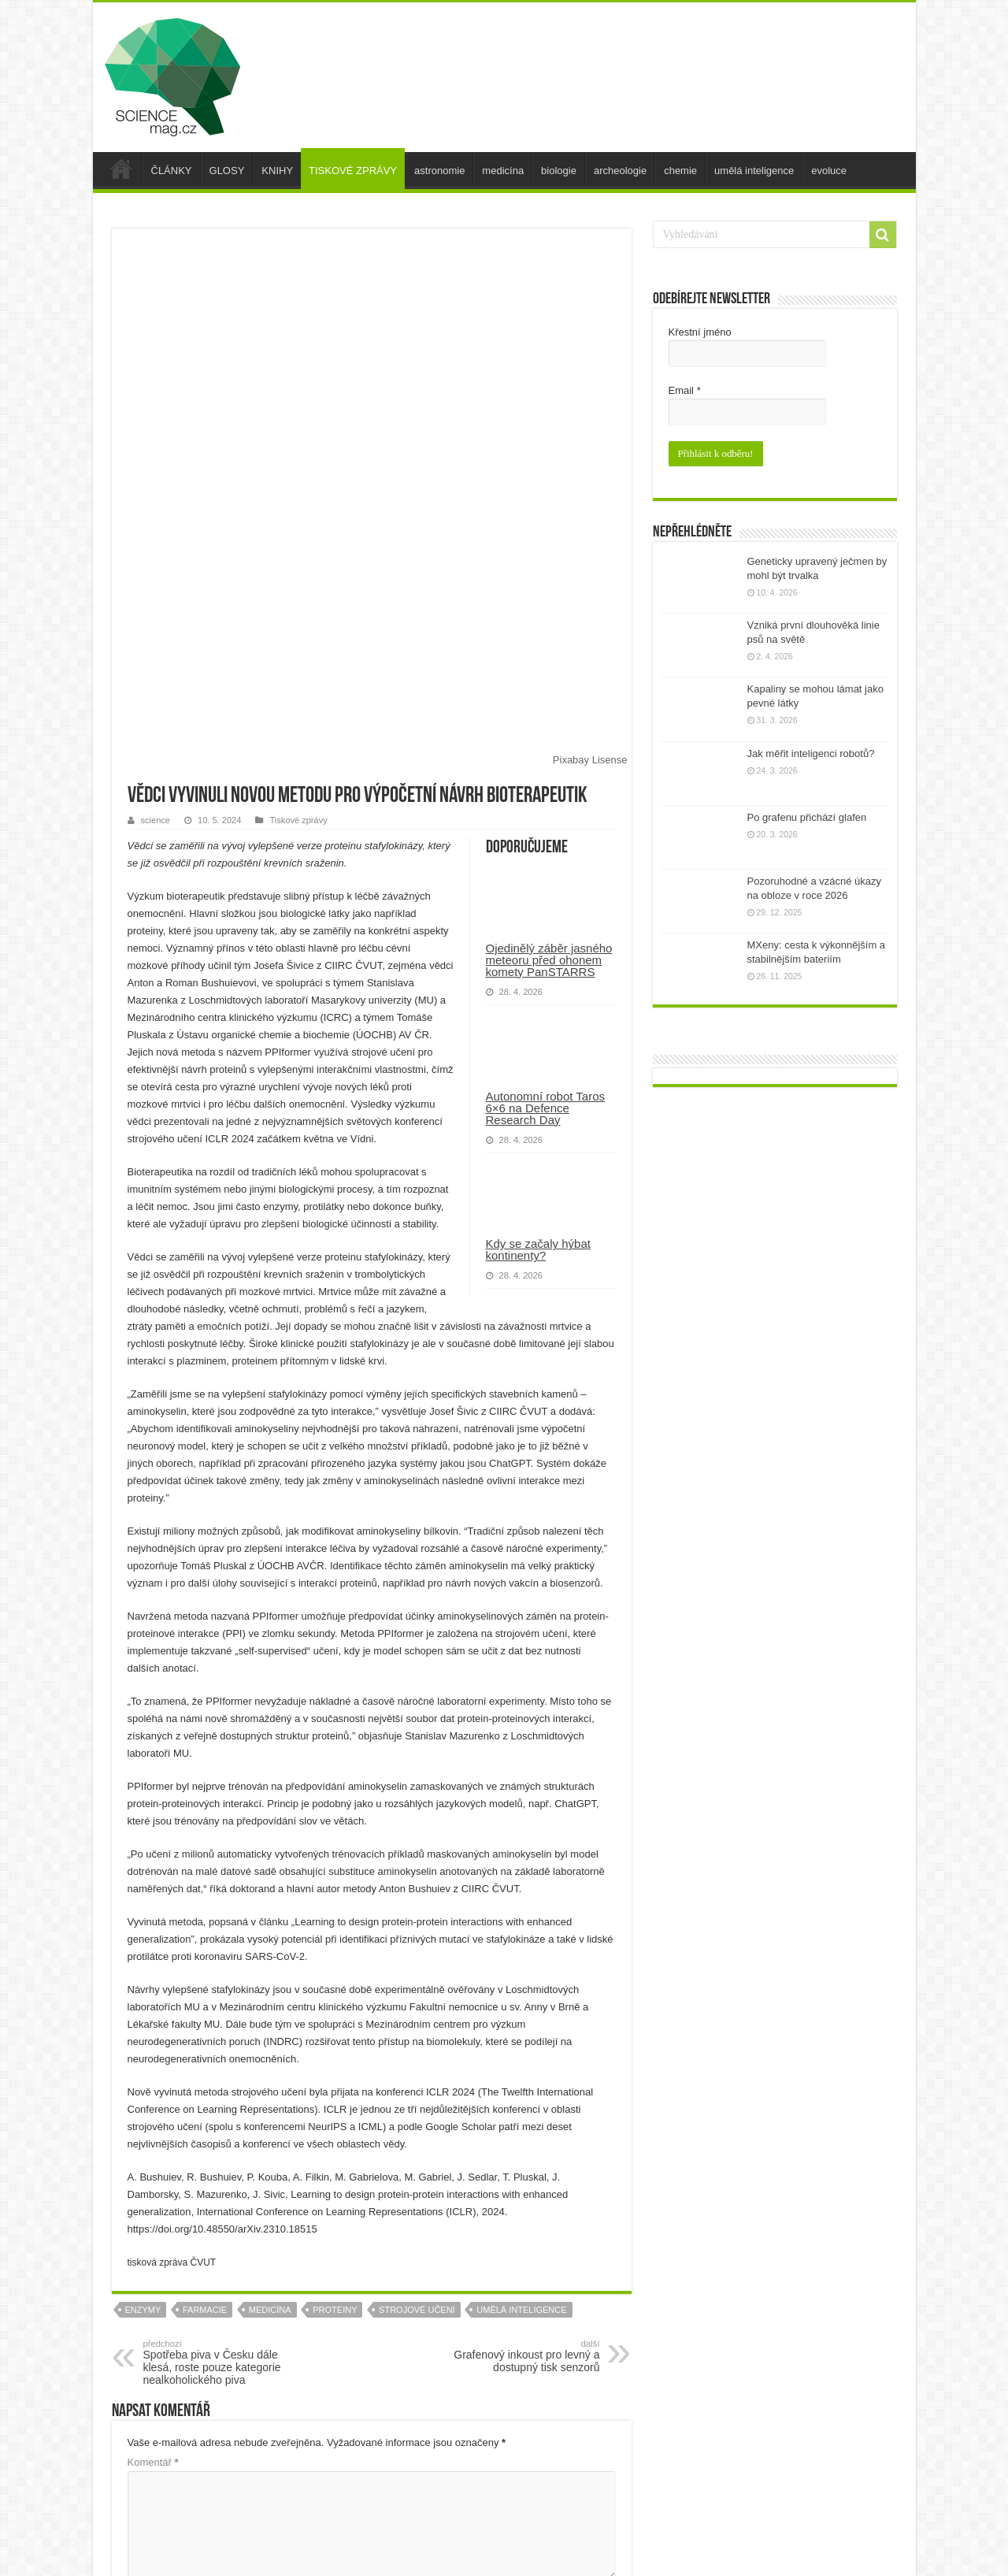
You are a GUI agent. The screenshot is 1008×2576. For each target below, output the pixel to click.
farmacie (205, 2049)
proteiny (335, 2049)
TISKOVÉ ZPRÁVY (353, 170)
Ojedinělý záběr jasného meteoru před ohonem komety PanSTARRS (549, 699)
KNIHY (277, 170)
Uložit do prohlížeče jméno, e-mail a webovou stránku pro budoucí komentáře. (320, 2487)
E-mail (146, 2390)
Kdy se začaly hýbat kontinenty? (538, 988)
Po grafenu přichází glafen (807, 816)
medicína (503, 170)
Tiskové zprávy (298, 559)
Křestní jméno (700, 332)
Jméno (146, 2341)
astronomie (439, 170)
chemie (680, 170)
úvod (121, 168)
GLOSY (227, 170)
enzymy (143, 2049)
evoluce (829, 170)
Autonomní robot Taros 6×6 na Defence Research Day (545, 847)
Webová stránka (165, 2438)
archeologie (620, 170)
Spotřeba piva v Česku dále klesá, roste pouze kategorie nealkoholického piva (224, 2101)
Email (685, 389)
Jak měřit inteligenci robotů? (811, 752)
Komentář (153, 2201)
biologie (558, 170)
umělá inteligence (754, 170)
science (155, 559)
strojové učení (417, 2049)
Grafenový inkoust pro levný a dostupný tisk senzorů (519, 2095)
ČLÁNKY (171, 170)
